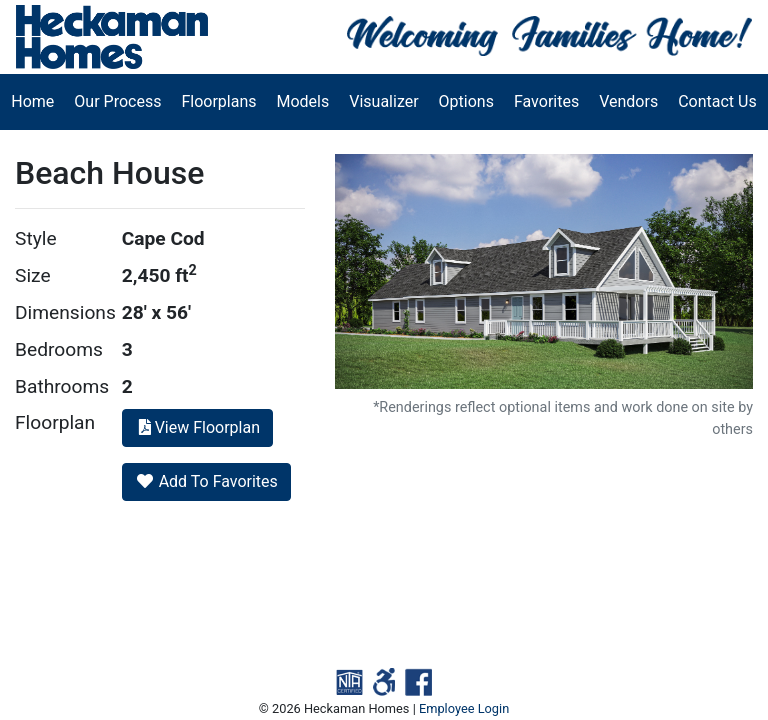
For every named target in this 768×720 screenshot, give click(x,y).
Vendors (628, 101)
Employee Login (464, 708)
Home (32, 101)
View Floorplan (197, 427)
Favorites (546, 101)
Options (466, 101)
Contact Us (717, 101)
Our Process (117, 101)
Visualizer (383, 101)
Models (303, 101)
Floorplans (218, 101)
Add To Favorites (206, 481)
